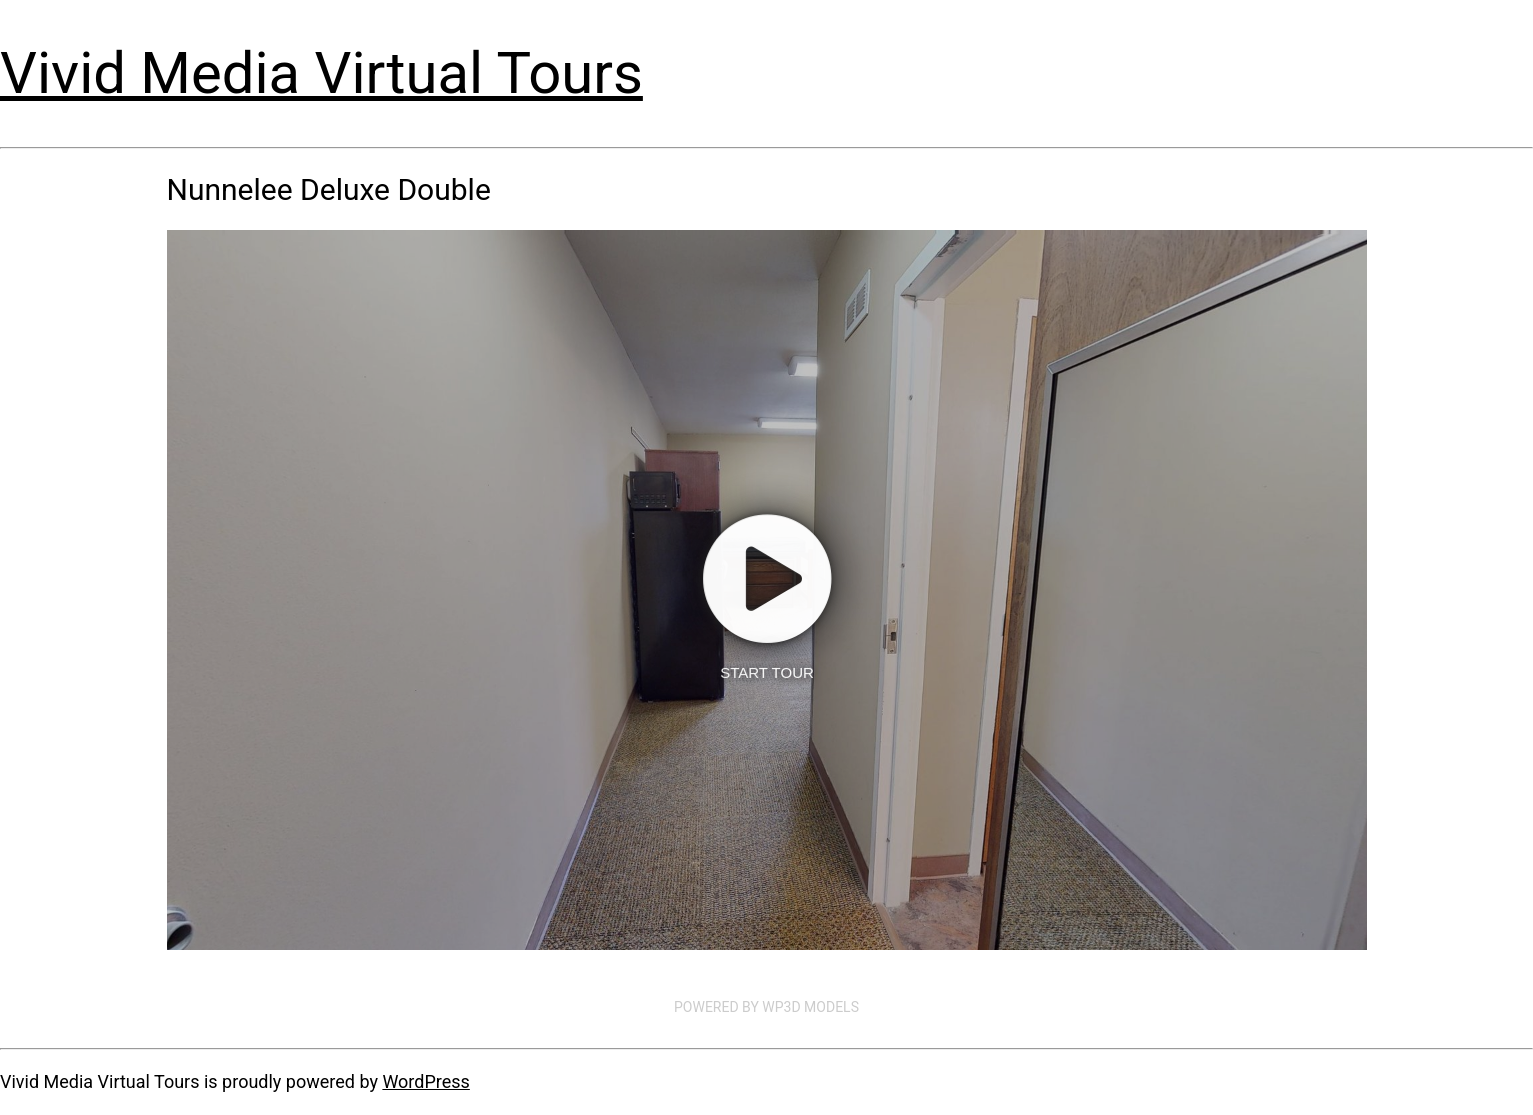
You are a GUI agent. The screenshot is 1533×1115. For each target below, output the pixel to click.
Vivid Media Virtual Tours (321, 73)
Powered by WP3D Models (766, 1007)
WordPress (425, 1081)
